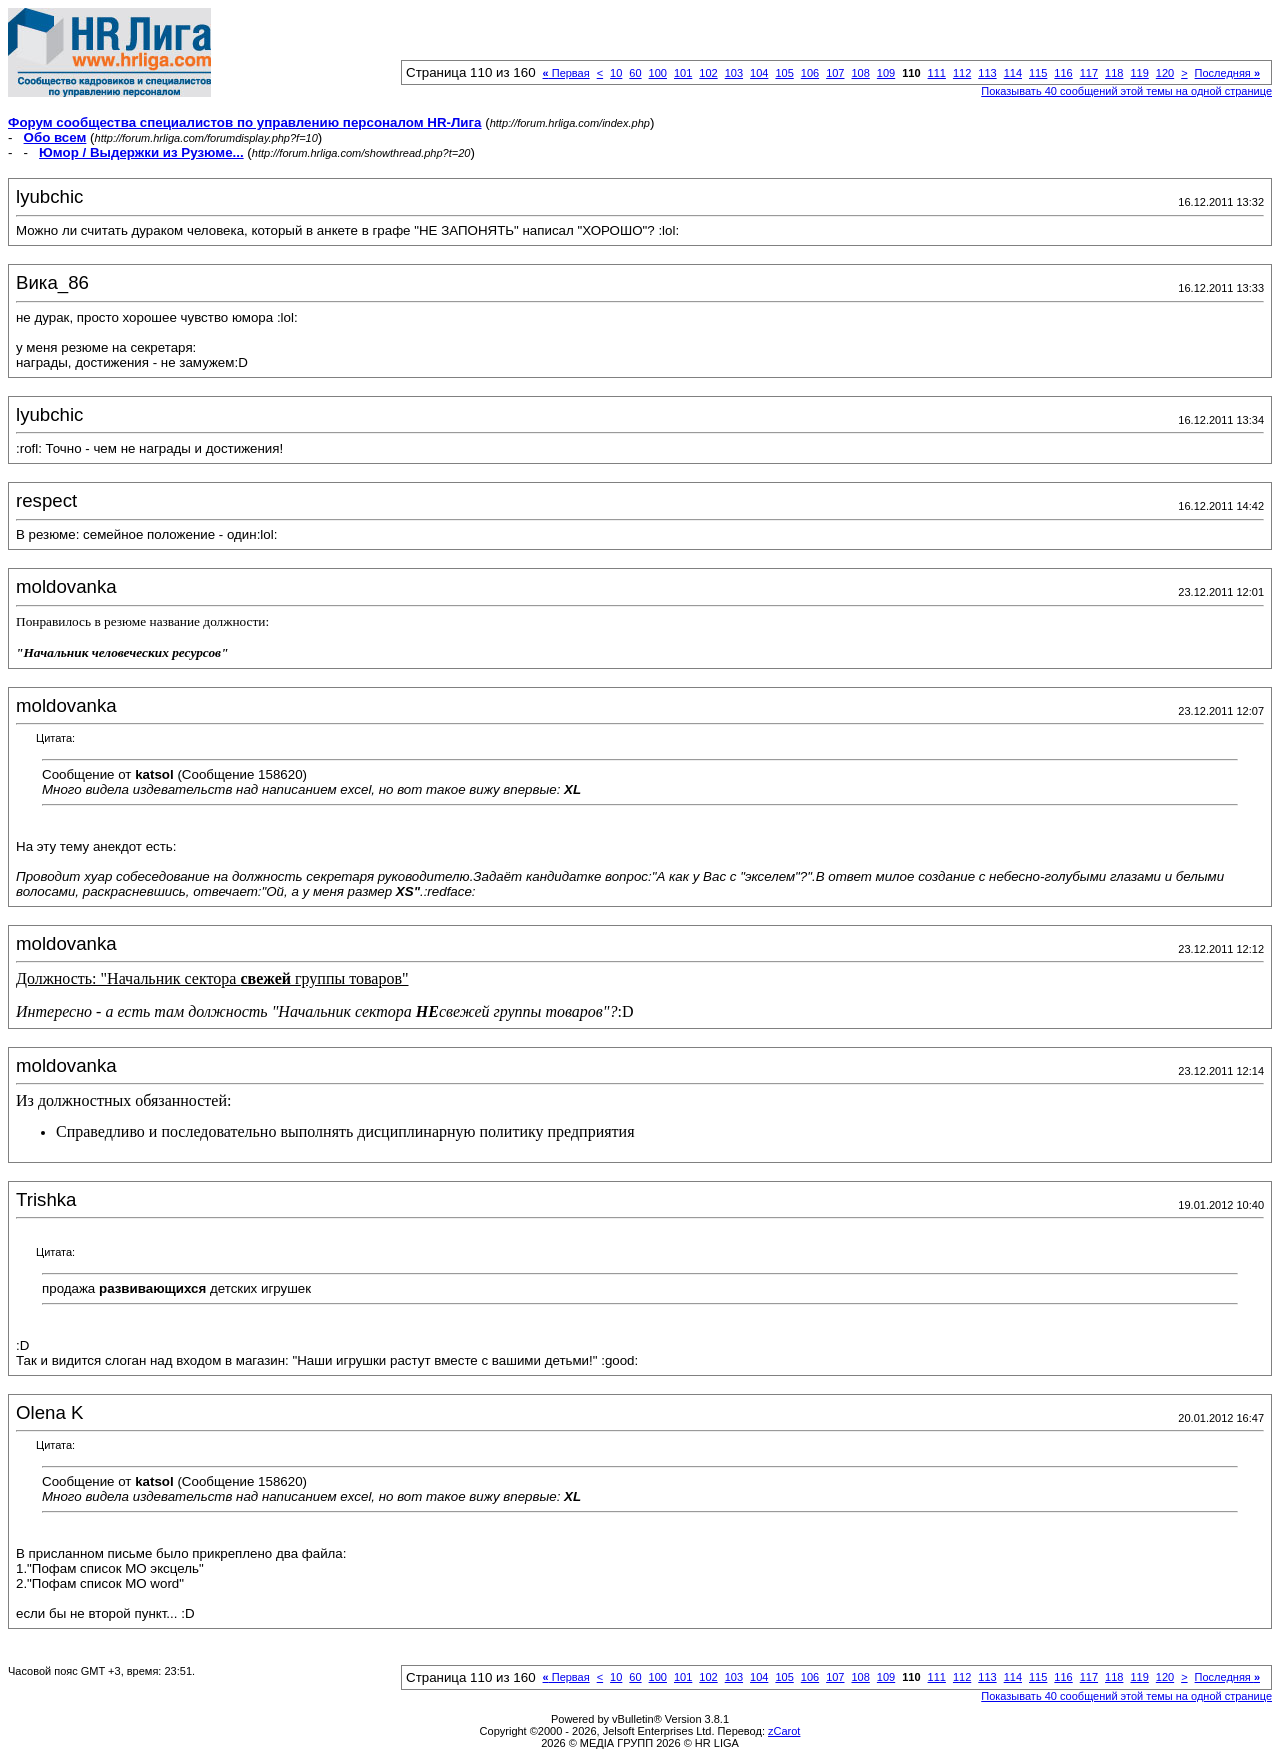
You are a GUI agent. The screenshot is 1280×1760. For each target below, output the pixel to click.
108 (860, 73)
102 (708, 73)
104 (759, 73)
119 (1139, 73)
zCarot (784, 1731)
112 (962, 73)
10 (616, 73)
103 (734, 73)
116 (1063, 73)
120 (1165, 73)
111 (937, 73)
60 (635, 73)
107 (835, 73)
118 (1114, 73)
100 (658, 73)
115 (1038, 73)
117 (1089, 73)
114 (1013, 73)
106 (810, 73)
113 (987, 73)
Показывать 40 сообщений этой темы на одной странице (1126, 91)
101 (683, 73)
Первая (566, 73)
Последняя (1227, 73)
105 (784, 73)
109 (886, 73)
